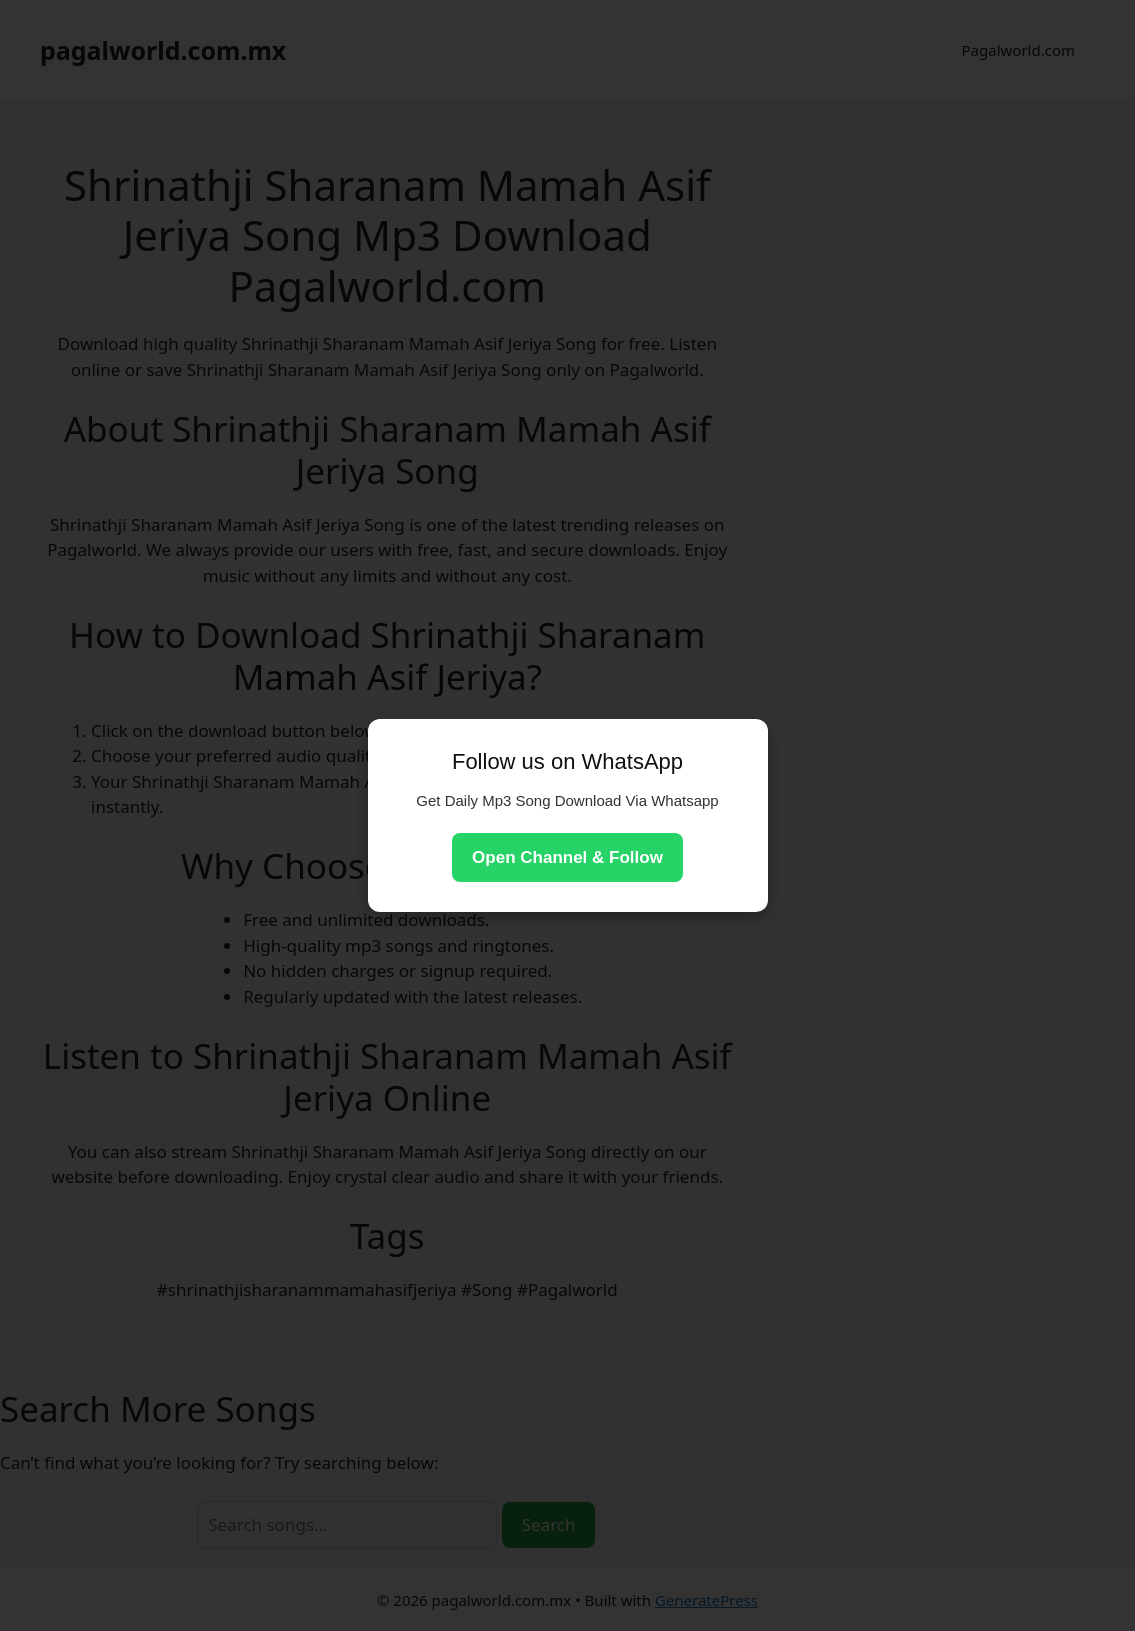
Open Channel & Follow (567, 857)
